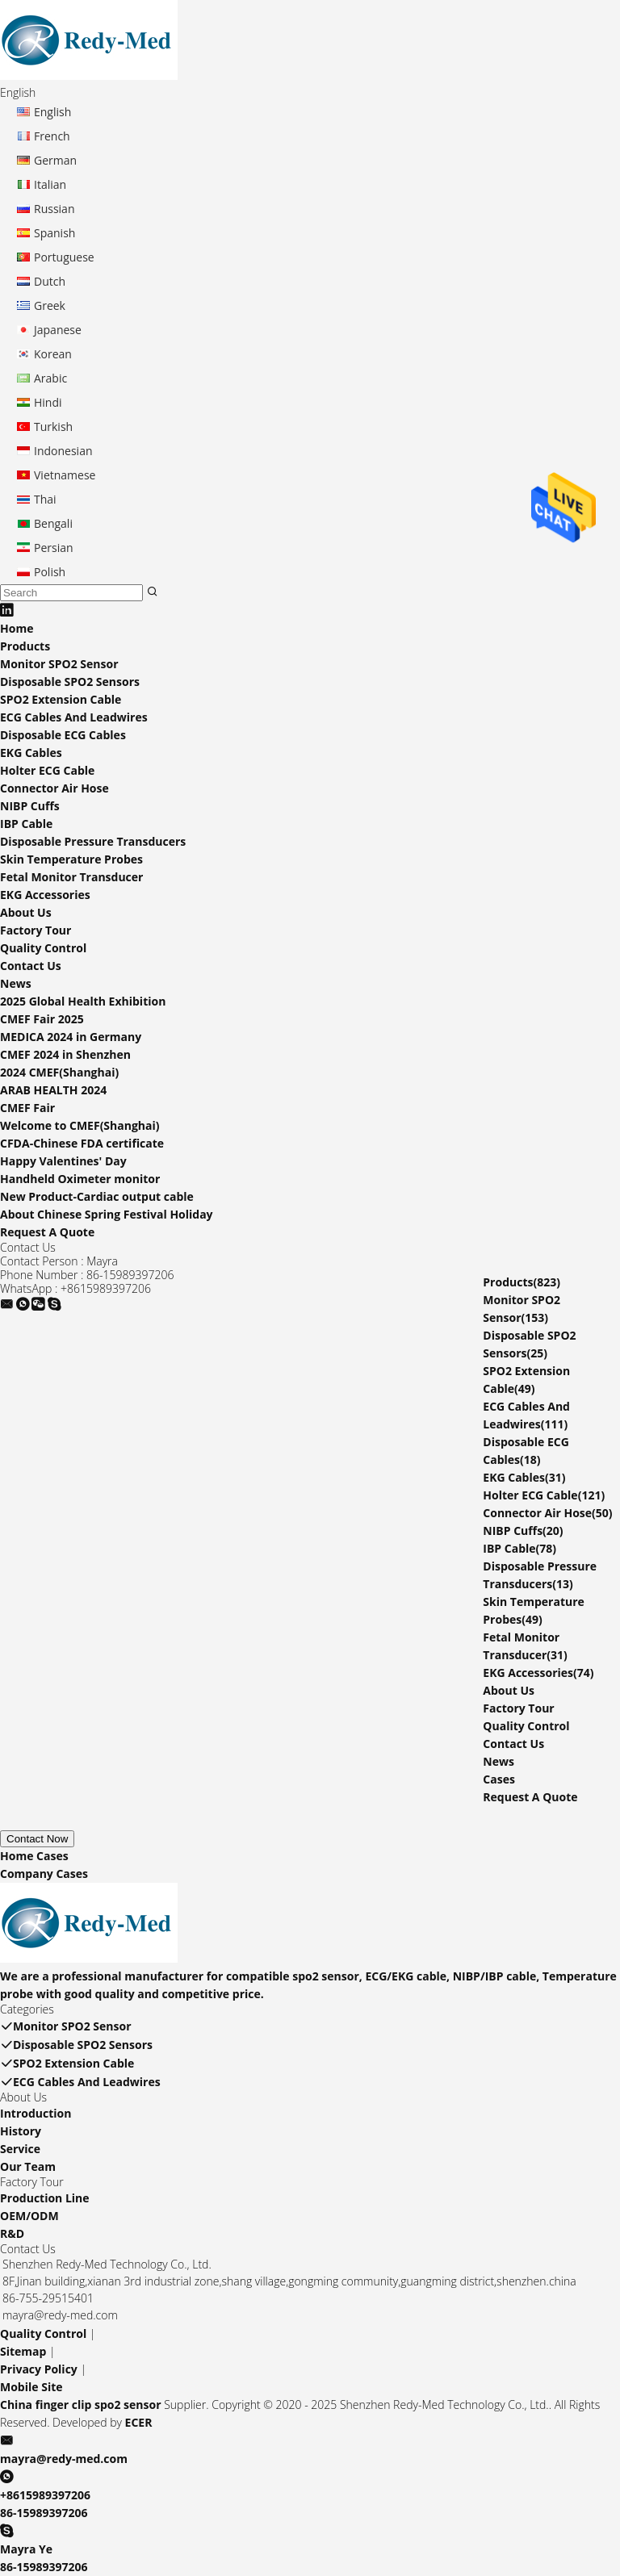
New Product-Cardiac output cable (97, 1196)
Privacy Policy (39, 2369)
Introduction (35, 2113)
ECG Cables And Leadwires (74, 717)
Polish (49, 571)
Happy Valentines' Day (63, 1161)
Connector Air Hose (54, 788)
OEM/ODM (29, 2215)
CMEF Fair (27, 1107)
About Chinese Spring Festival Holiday (106, 1214)
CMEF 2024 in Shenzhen (65, 1054)
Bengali (53, 523)
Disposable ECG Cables (63, 734)
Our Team (28, 2166)
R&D (12, 2233)
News (15, 983)
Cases (499, 1779)
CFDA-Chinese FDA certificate (82, 1143)
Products (25, 646)
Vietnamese (64, 475)
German (55, 160)
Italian (50, 184)
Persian (53, 547)
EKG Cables (31, 752)
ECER (139, 2422)
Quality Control (43, 948)
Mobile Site (31, 2386)
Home (16, 628)
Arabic (50, 378)
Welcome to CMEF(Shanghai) (80, 1125)
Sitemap (23, 2351)
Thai (45, 499)
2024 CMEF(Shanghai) (59, 1072)
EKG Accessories (45, 894)
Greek (49, 305)
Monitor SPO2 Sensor (59, 663)
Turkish (53, 426)
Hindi (48, 402)
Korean (53, 354)
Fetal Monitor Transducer (71, 876)
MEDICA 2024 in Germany (70, 1036)
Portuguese (64, 257)
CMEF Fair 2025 (42, 1019)
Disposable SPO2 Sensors (70, 681)
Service (20, 2148)
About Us (26, 912)
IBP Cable (26, 823)
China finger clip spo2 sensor (80, 2404)
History (20, 2131)
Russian (54, 208)
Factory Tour (35, 930)
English (52, 111)
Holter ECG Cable (47, 770)
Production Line (45, 2198)
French (52, 136)
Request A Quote (47, 1232)
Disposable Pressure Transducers (93, 841)
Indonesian (63, 450)
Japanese (58, 329)
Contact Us (30, 965)
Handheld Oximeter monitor (80, 1178)
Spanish (54, 232)
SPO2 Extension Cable (60, 699)
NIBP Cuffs (30, 805)
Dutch (49, 281)
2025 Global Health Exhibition (82, 1001)
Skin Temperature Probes (71, 859)
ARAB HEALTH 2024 (53, 1090)
